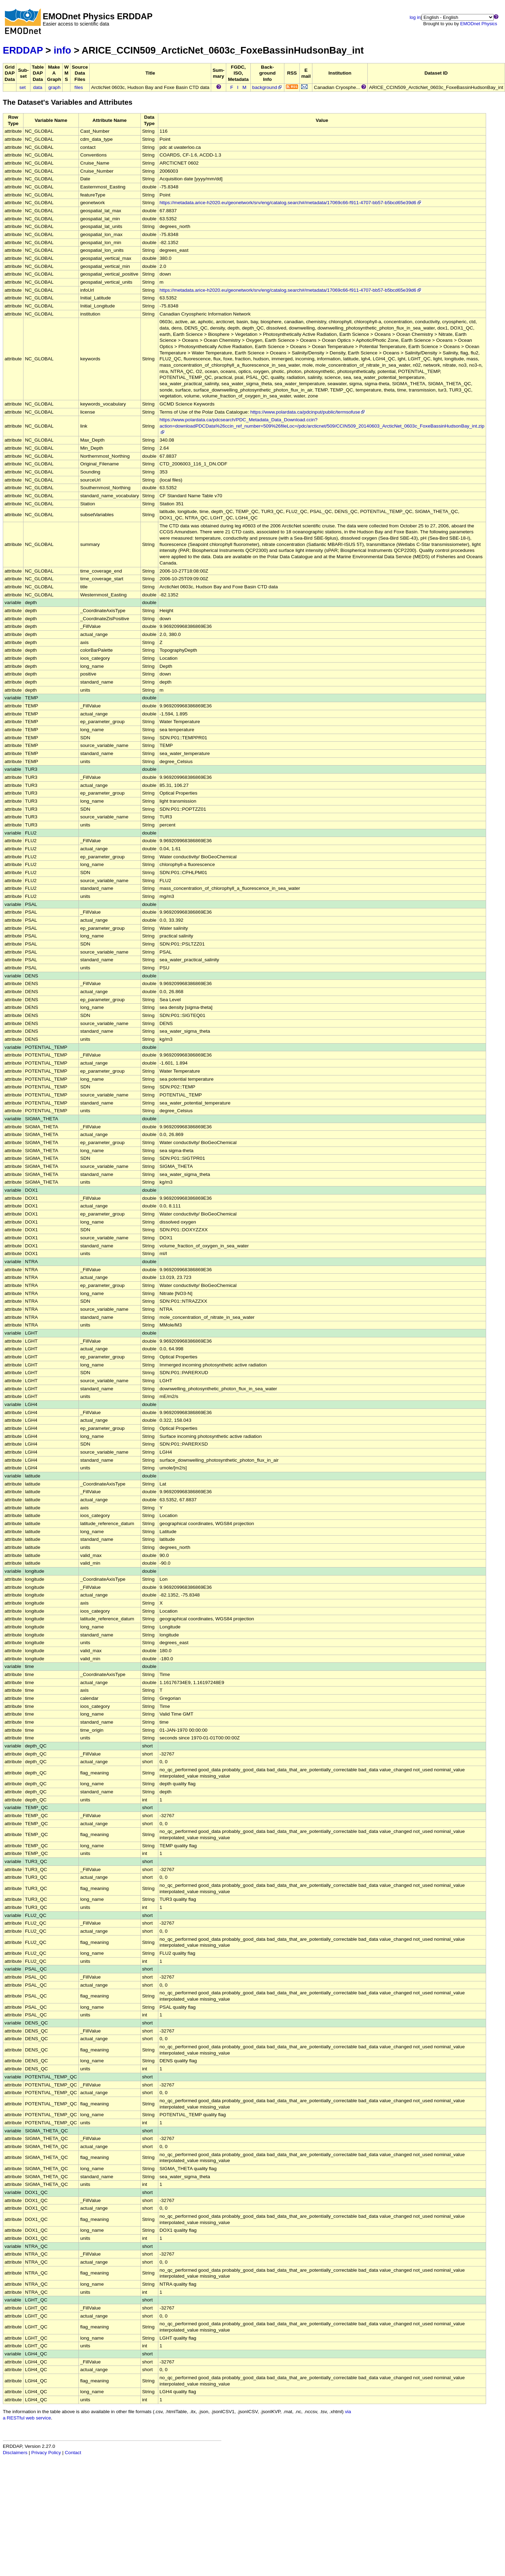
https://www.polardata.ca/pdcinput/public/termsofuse (308, 412)
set (22, 87)
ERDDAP (23, 50)
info (62, 50)
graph (54, 87)
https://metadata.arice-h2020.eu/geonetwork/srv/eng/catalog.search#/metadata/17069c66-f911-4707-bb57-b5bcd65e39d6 (291, 202)
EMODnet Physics (478, 23)
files (79, 87)
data (37, 87)
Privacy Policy (46, 2452)
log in (415, 17)
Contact (73, 2452)
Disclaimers (15, 2452)
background (267, 87)
